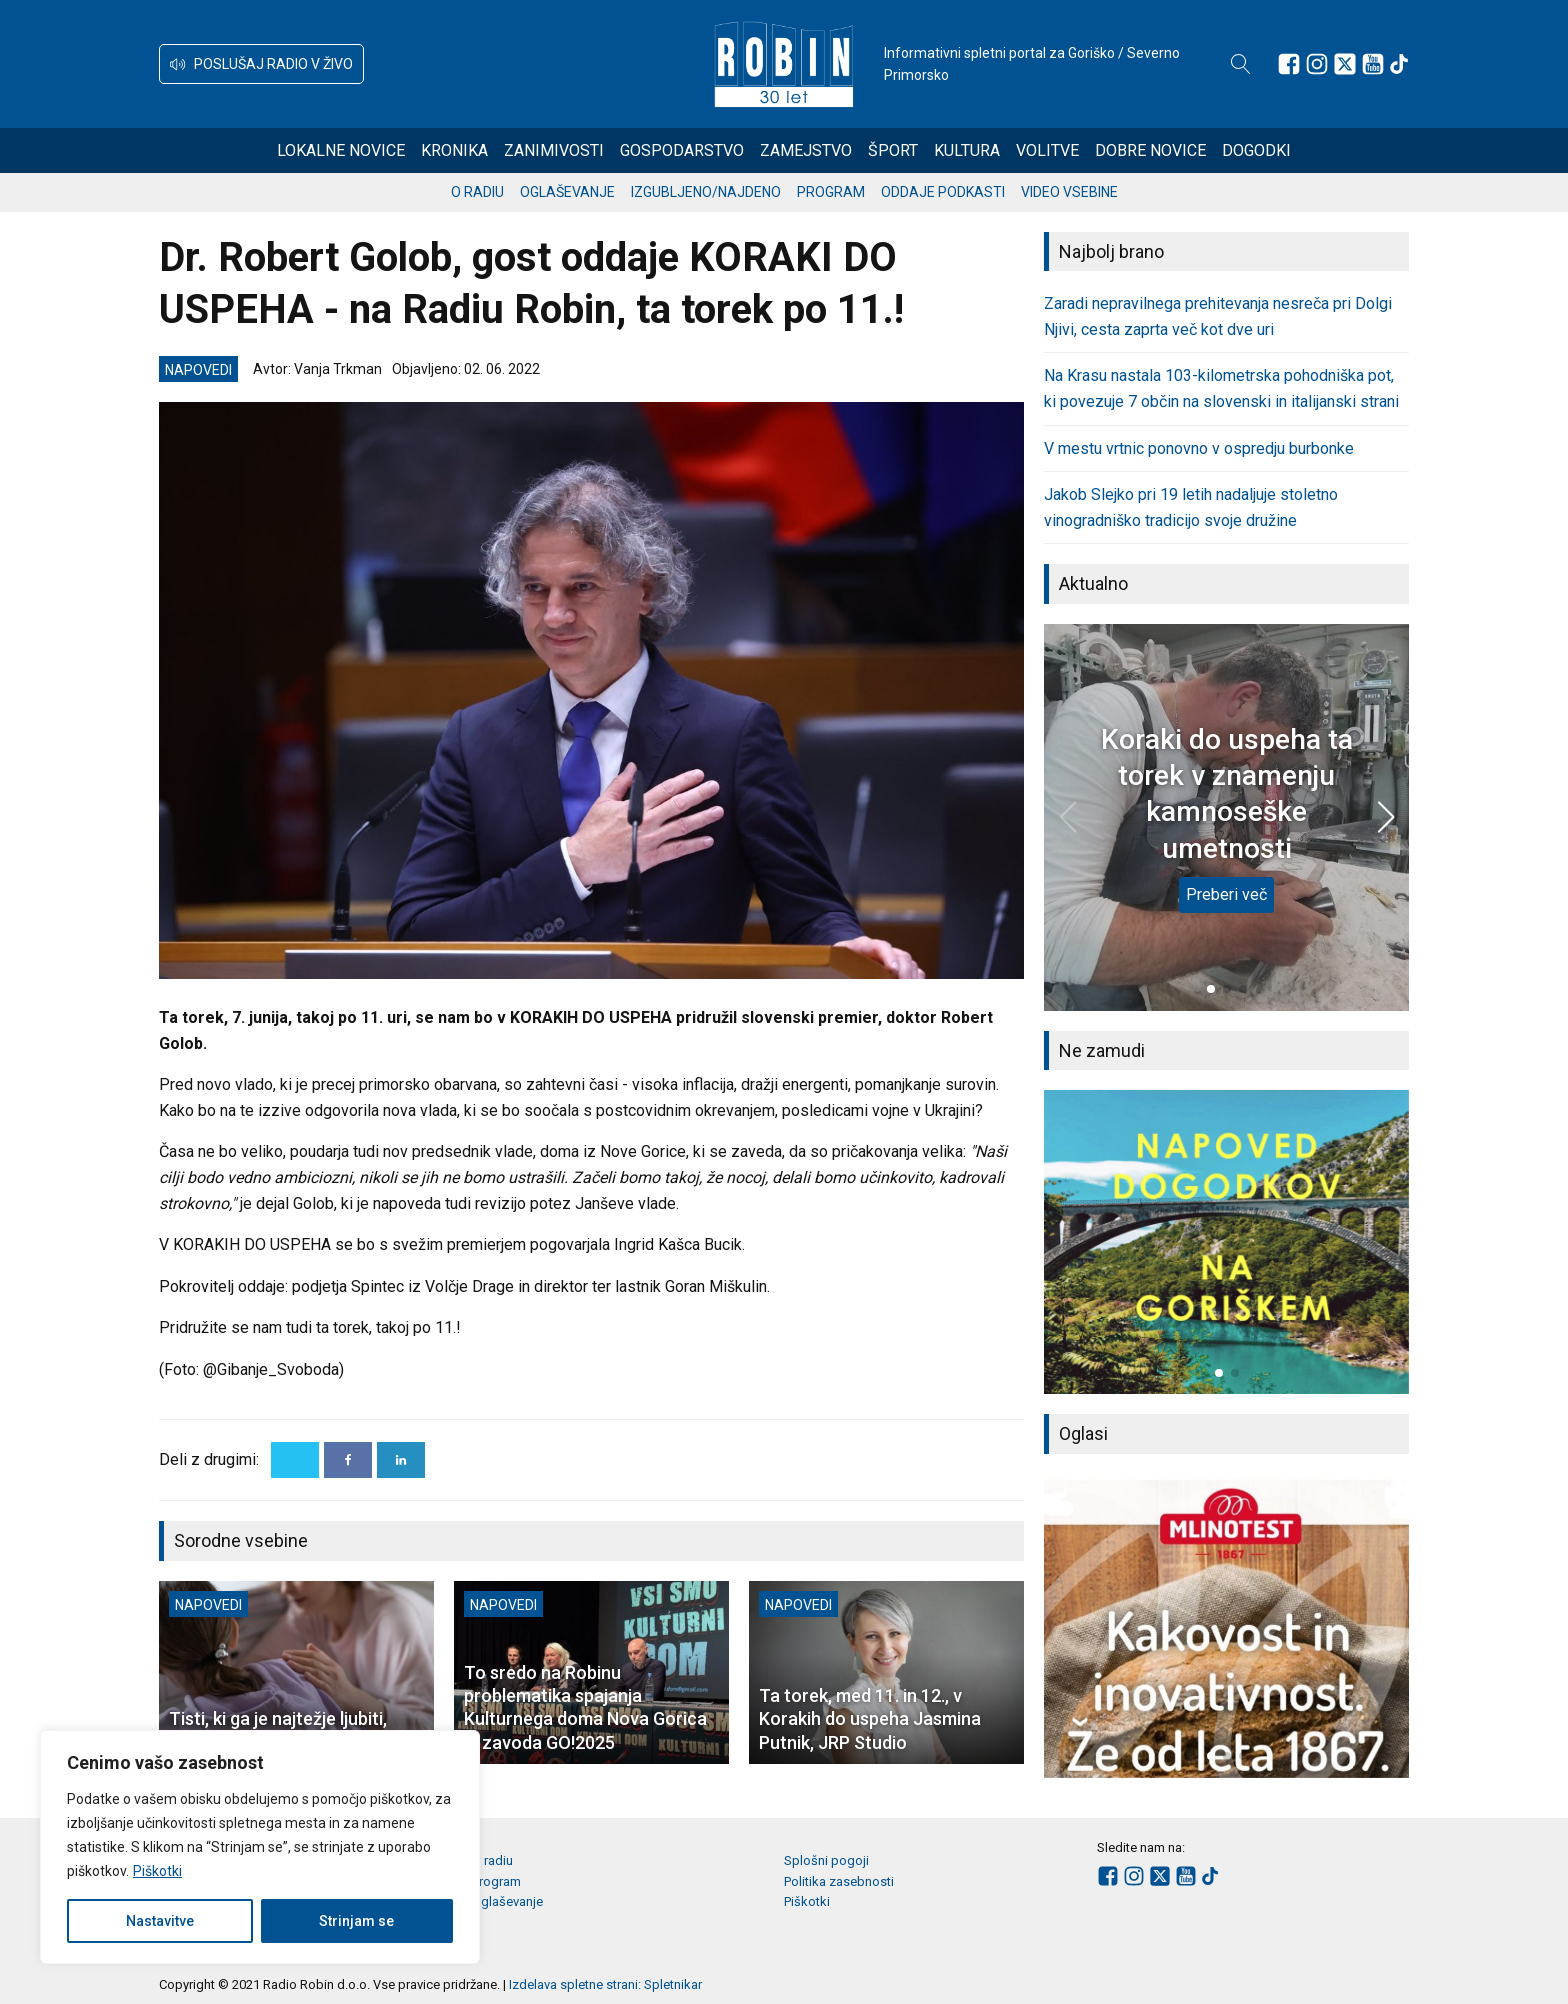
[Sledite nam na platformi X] (1345, 64)
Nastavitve (160, 1921)
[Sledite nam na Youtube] (1373, 64)
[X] (295, 1460)
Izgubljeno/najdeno (706, 192)
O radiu (477, 192)
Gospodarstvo (682, 150)
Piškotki (157, 1871)
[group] (1226, 1242)
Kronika (454, 150)
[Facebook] (348, 1460)
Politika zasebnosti (839, 1881)
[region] (260, 1847)
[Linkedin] (401, 1460)
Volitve (1047, 150)
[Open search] (1241, 64)
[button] (261, 64)
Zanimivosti (554, 150)
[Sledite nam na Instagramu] (1317, 64)
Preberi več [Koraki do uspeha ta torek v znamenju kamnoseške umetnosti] (1226, 894)
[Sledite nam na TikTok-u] (1399, 64)
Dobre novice (1150, 150)
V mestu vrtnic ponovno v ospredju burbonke (1199, 448)
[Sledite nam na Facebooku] (1289, 64)
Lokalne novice (341, 150)
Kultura (967, 150)
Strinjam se (356, 1921)
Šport (893, 150)
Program (831, 192)
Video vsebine (1069, 192)
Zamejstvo (806, 150)
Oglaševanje (567, 192)
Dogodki (1256, 150)
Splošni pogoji (826, 1860)
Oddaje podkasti (943, 192)
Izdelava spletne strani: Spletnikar (605, 1984)
